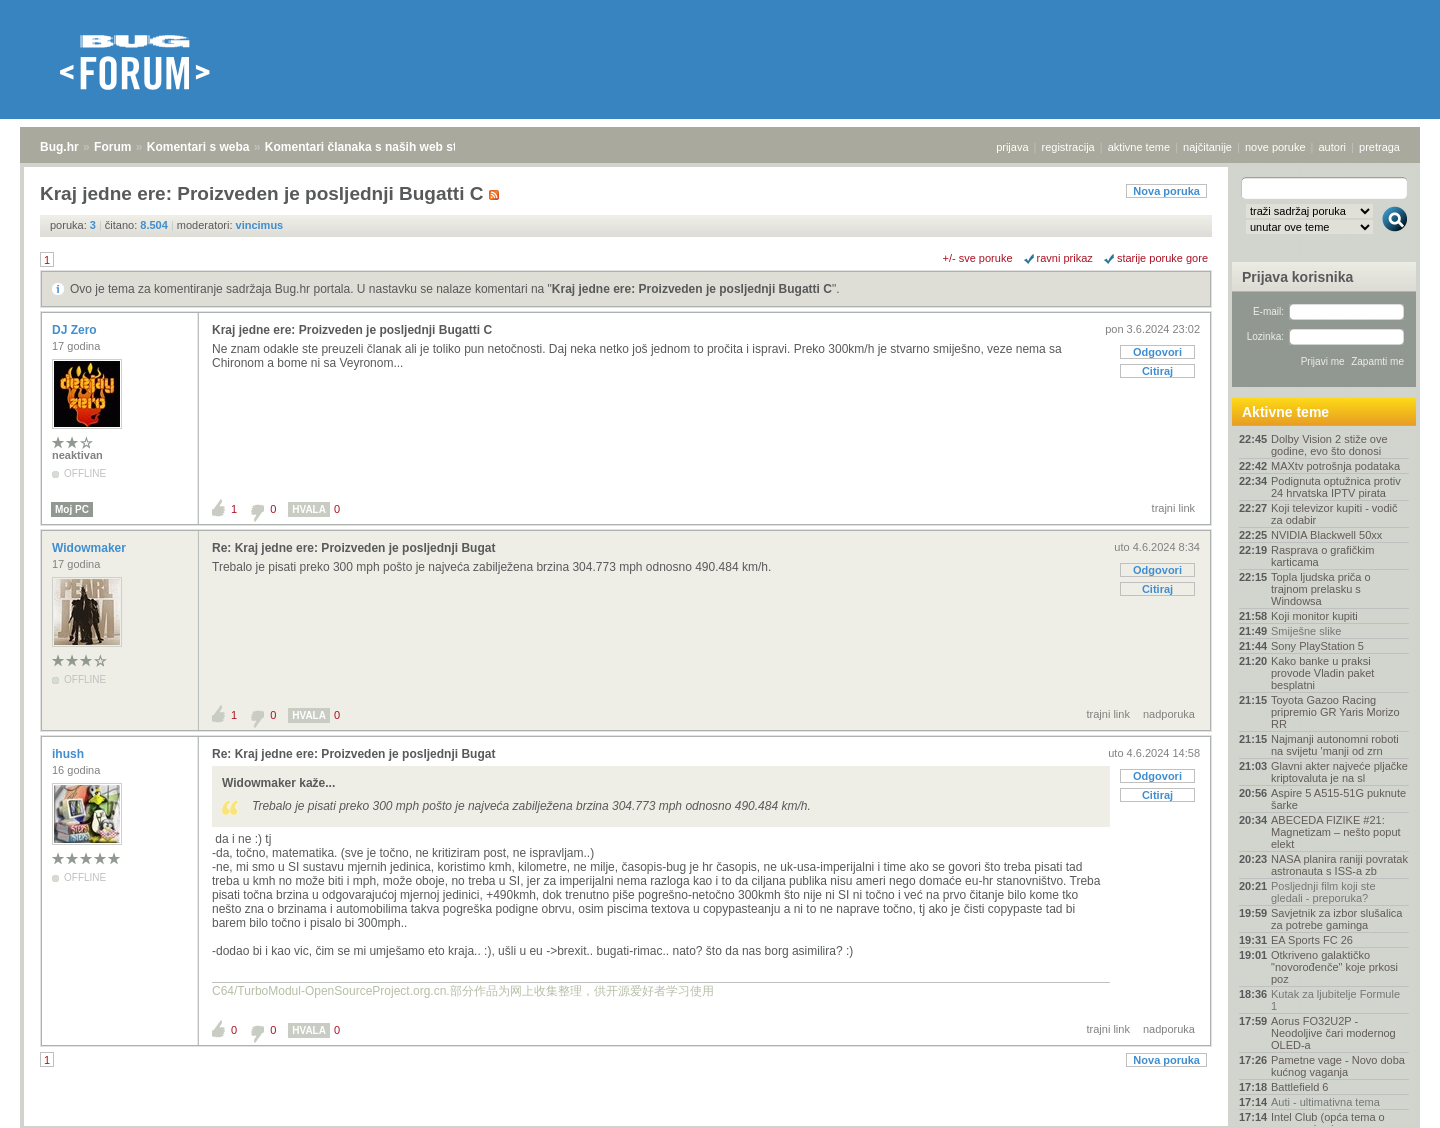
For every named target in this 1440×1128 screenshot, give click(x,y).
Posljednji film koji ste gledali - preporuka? (1323, 892)
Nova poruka (1166, 191)
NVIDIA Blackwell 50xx (1326, 535)
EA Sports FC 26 (1312, 940)
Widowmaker (90, 548)
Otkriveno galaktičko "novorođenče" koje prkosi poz (1334, 967)
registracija (1068, 147)
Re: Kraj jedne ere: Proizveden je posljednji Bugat (353, 548)
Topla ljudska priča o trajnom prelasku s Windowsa (1321, 589)
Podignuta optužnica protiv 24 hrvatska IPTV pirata (1336, 487)
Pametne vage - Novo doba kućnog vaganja (1338, 1066)
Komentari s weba (198, 147)
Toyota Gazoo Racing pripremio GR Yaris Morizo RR (1335, 712)
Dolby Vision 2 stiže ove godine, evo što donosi (1329, 445)
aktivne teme (1139, 147)
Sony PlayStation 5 (1317, 646)
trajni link (1173, 508)
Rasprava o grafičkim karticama (1322, 556)
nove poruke (1275, 147)
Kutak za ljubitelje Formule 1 (1335, 1000)
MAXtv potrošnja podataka (1335, 466)
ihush (69, 754)
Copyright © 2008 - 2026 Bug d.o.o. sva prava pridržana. (720, 1122)
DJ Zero (76, 330)
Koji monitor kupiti (1314, 616)
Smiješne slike (1306, 631)
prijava (1012, 147)
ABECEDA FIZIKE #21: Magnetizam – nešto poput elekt (1336, 832)
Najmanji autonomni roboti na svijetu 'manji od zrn (1335, 745)
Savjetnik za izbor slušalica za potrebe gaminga (1336, 919)
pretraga (1379, 147)
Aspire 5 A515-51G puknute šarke (1338, 799)
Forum (112, 147)
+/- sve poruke (978, 258)
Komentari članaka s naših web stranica (378, 147)
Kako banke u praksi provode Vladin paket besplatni (1322, 673)
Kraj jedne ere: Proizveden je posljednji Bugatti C (692, 289)
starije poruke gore (1162, 258)
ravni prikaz (1065, 258)
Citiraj (1157, 371)
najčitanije (1207, 147)
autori (1333, 147)
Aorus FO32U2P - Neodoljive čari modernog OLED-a (1333, 1033)
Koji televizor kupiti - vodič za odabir (1334, 514)
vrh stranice (1385, 1099)
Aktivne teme (1285, 412)
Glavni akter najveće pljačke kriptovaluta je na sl (1339, 772)
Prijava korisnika (1297, 277)
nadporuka (1169, 714)
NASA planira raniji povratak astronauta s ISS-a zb (1339, 865)
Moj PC (72, 509)
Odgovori (1157, 352)
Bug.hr (59, 147)
